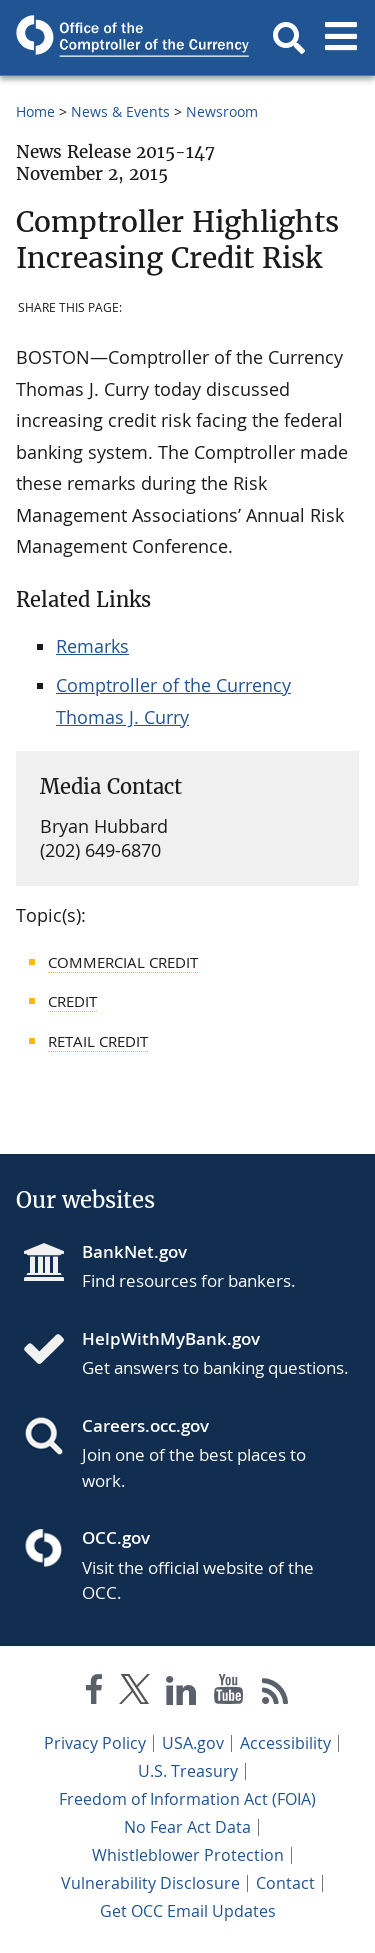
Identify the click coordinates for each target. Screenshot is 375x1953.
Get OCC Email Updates (188, 1911)
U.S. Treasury (188, 1771)
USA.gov (193, 1743)
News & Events (120, 111)
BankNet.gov (134, 1251)
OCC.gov (116, 1537)
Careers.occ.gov (145, 1425)
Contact (285, 1883)
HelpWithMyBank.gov (171, 1338)
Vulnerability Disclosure (150, 1883)
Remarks (92, 646)
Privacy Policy (95, 1743)
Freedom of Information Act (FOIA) (187, 1799)
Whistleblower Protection (188, 1855)
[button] (289, 38)
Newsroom (222, 111)
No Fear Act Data (187, 1827)
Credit (72, 1001)
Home (35, 111)
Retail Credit (98, 1041)
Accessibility (285, 1743)
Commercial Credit (123, 962)
